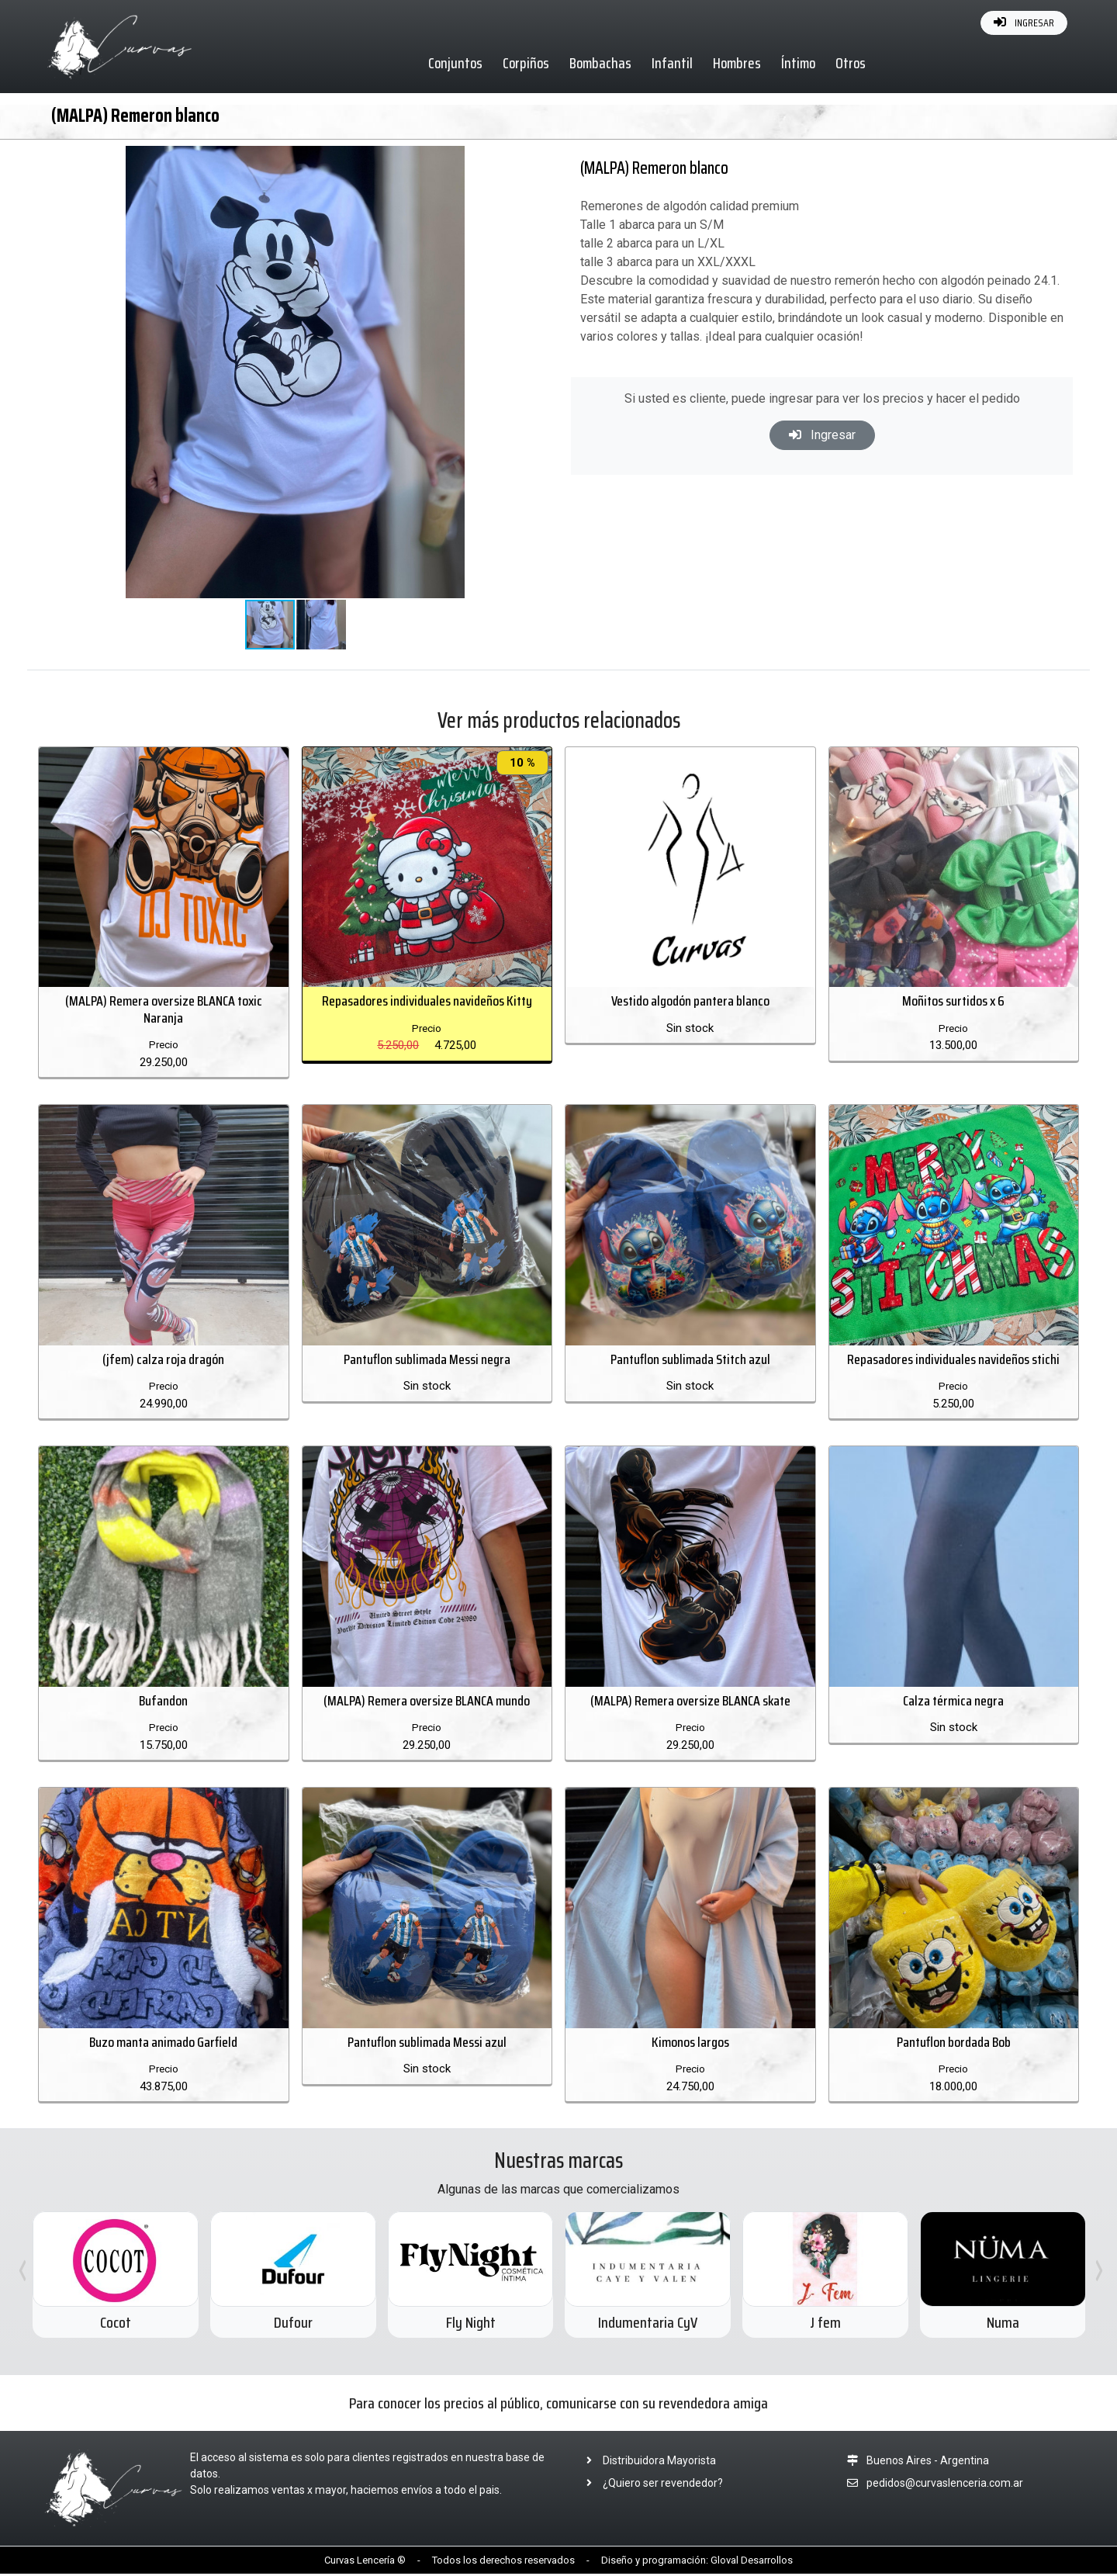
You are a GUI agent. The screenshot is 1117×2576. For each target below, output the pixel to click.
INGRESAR (1024, 22)
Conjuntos (456, 62)
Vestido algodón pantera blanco (690, 1002)
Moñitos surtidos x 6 (953, 1002)
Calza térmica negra (953, 1701)
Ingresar (822, 435)
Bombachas (601, 62)
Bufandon (163, 1701)
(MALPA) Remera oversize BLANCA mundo (426, 1701)
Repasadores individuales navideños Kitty (427, 1002)
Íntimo (799, 62)
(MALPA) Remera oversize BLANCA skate (690, 1701)
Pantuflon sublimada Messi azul (427, 2044)
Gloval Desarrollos (752, 2561)
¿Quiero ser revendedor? (650, 2484)
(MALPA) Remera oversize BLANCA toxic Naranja (163, 1010)
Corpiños (526, 62)
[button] (507, 159)
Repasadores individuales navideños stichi (953, 1360)
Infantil (672, 62)
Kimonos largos (690, 2044)
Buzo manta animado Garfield (163, 2044)
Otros (851, 62)
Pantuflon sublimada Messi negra (427, 1360)
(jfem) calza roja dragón (163, 1360)
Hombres (738, 62)
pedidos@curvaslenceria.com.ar (944, 2484)
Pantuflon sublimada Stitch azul (690, 1360)
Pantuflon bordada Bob (954, 2044)
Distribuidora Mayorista (646, 2462)
